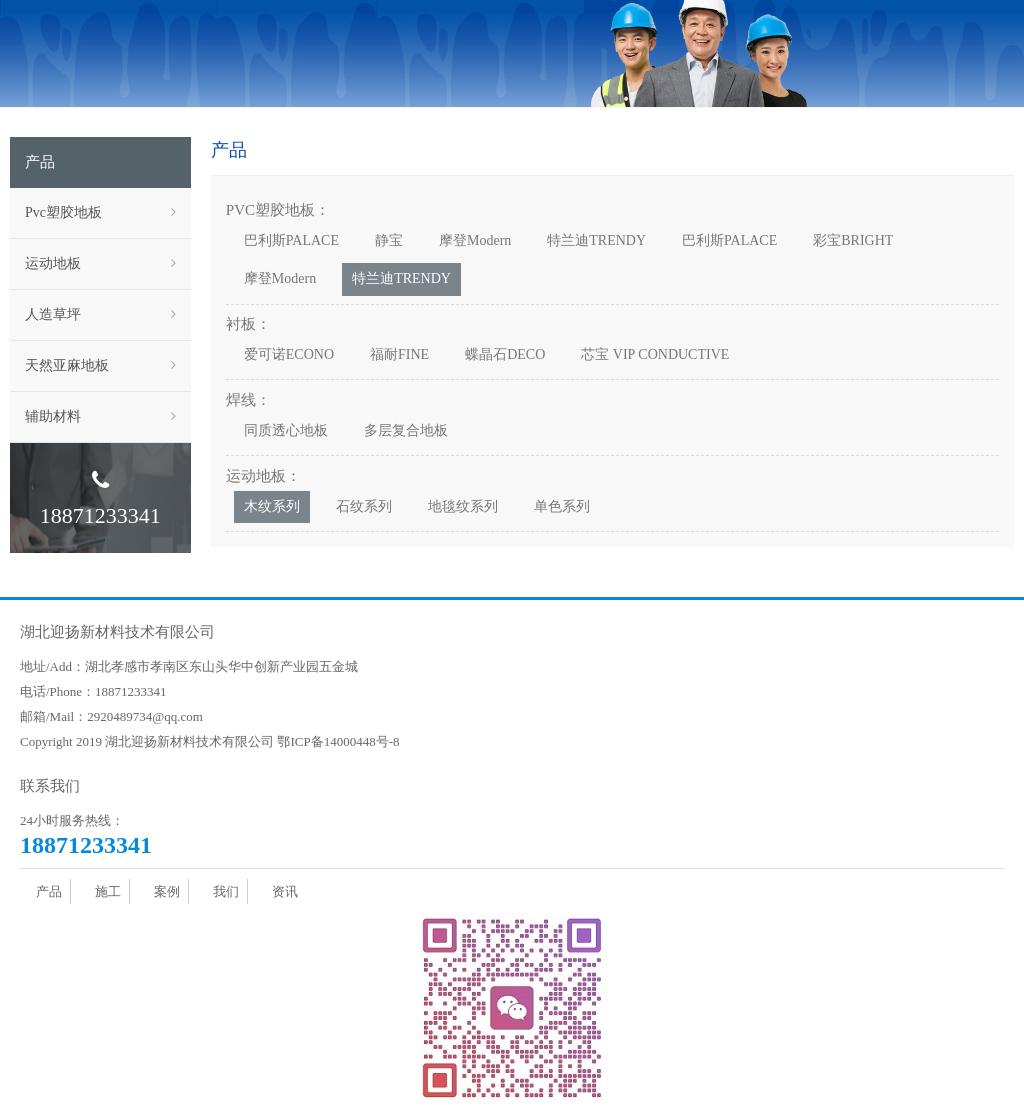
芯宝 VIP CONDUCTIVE (655, 354)
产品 (49, 891)
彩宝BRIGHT (853, 240)
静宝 (389, 240)
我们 (226, 891)
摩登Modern (475, 240)
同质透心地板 (286, 430)
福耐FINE (399, 354)
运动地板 (100, 264)
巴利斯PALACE (291, 240)
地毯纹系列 (463, 506)
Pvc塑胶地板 (100, 213)
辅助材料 (100, 417)
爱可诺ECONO (289, 354)
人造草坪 (100, 315)
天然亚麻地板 (100, 366)
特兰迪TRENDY (596, 240)
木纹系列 (272, 506)
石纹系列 (364, 506)
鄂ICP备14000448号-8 (338, 741)
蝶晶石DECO (505, 354)
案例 (167, 891)
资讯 (285, 891)
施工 (108, 891)
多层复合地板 (406, 430)
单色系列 (562, 506)
